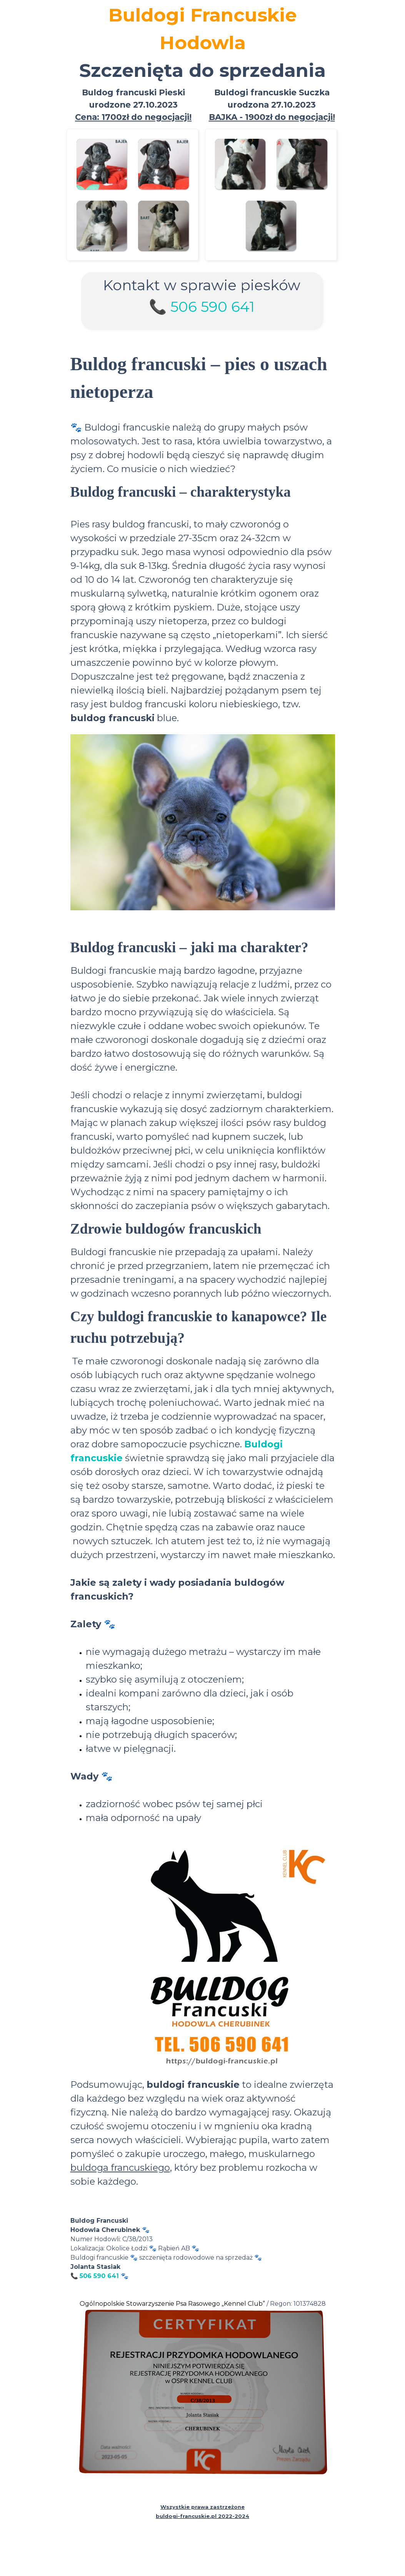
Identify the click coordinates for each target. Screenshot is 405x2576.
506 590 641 (212, 306)
